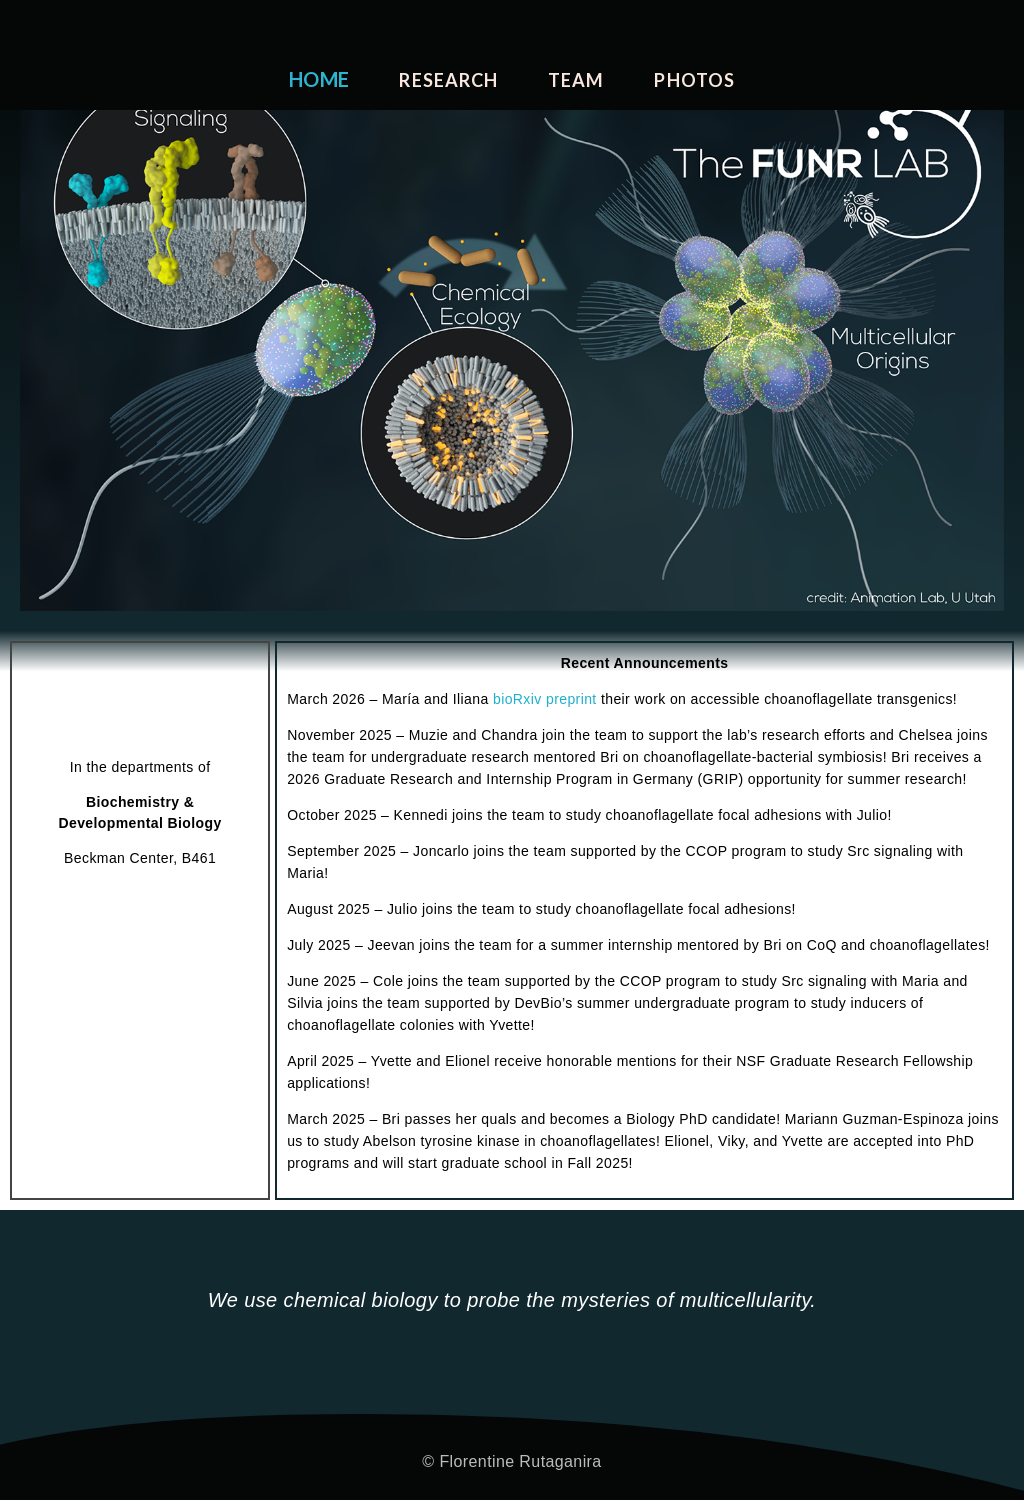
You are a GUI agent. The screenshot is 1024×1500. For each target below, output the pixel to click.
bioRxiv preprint (545, 699)
